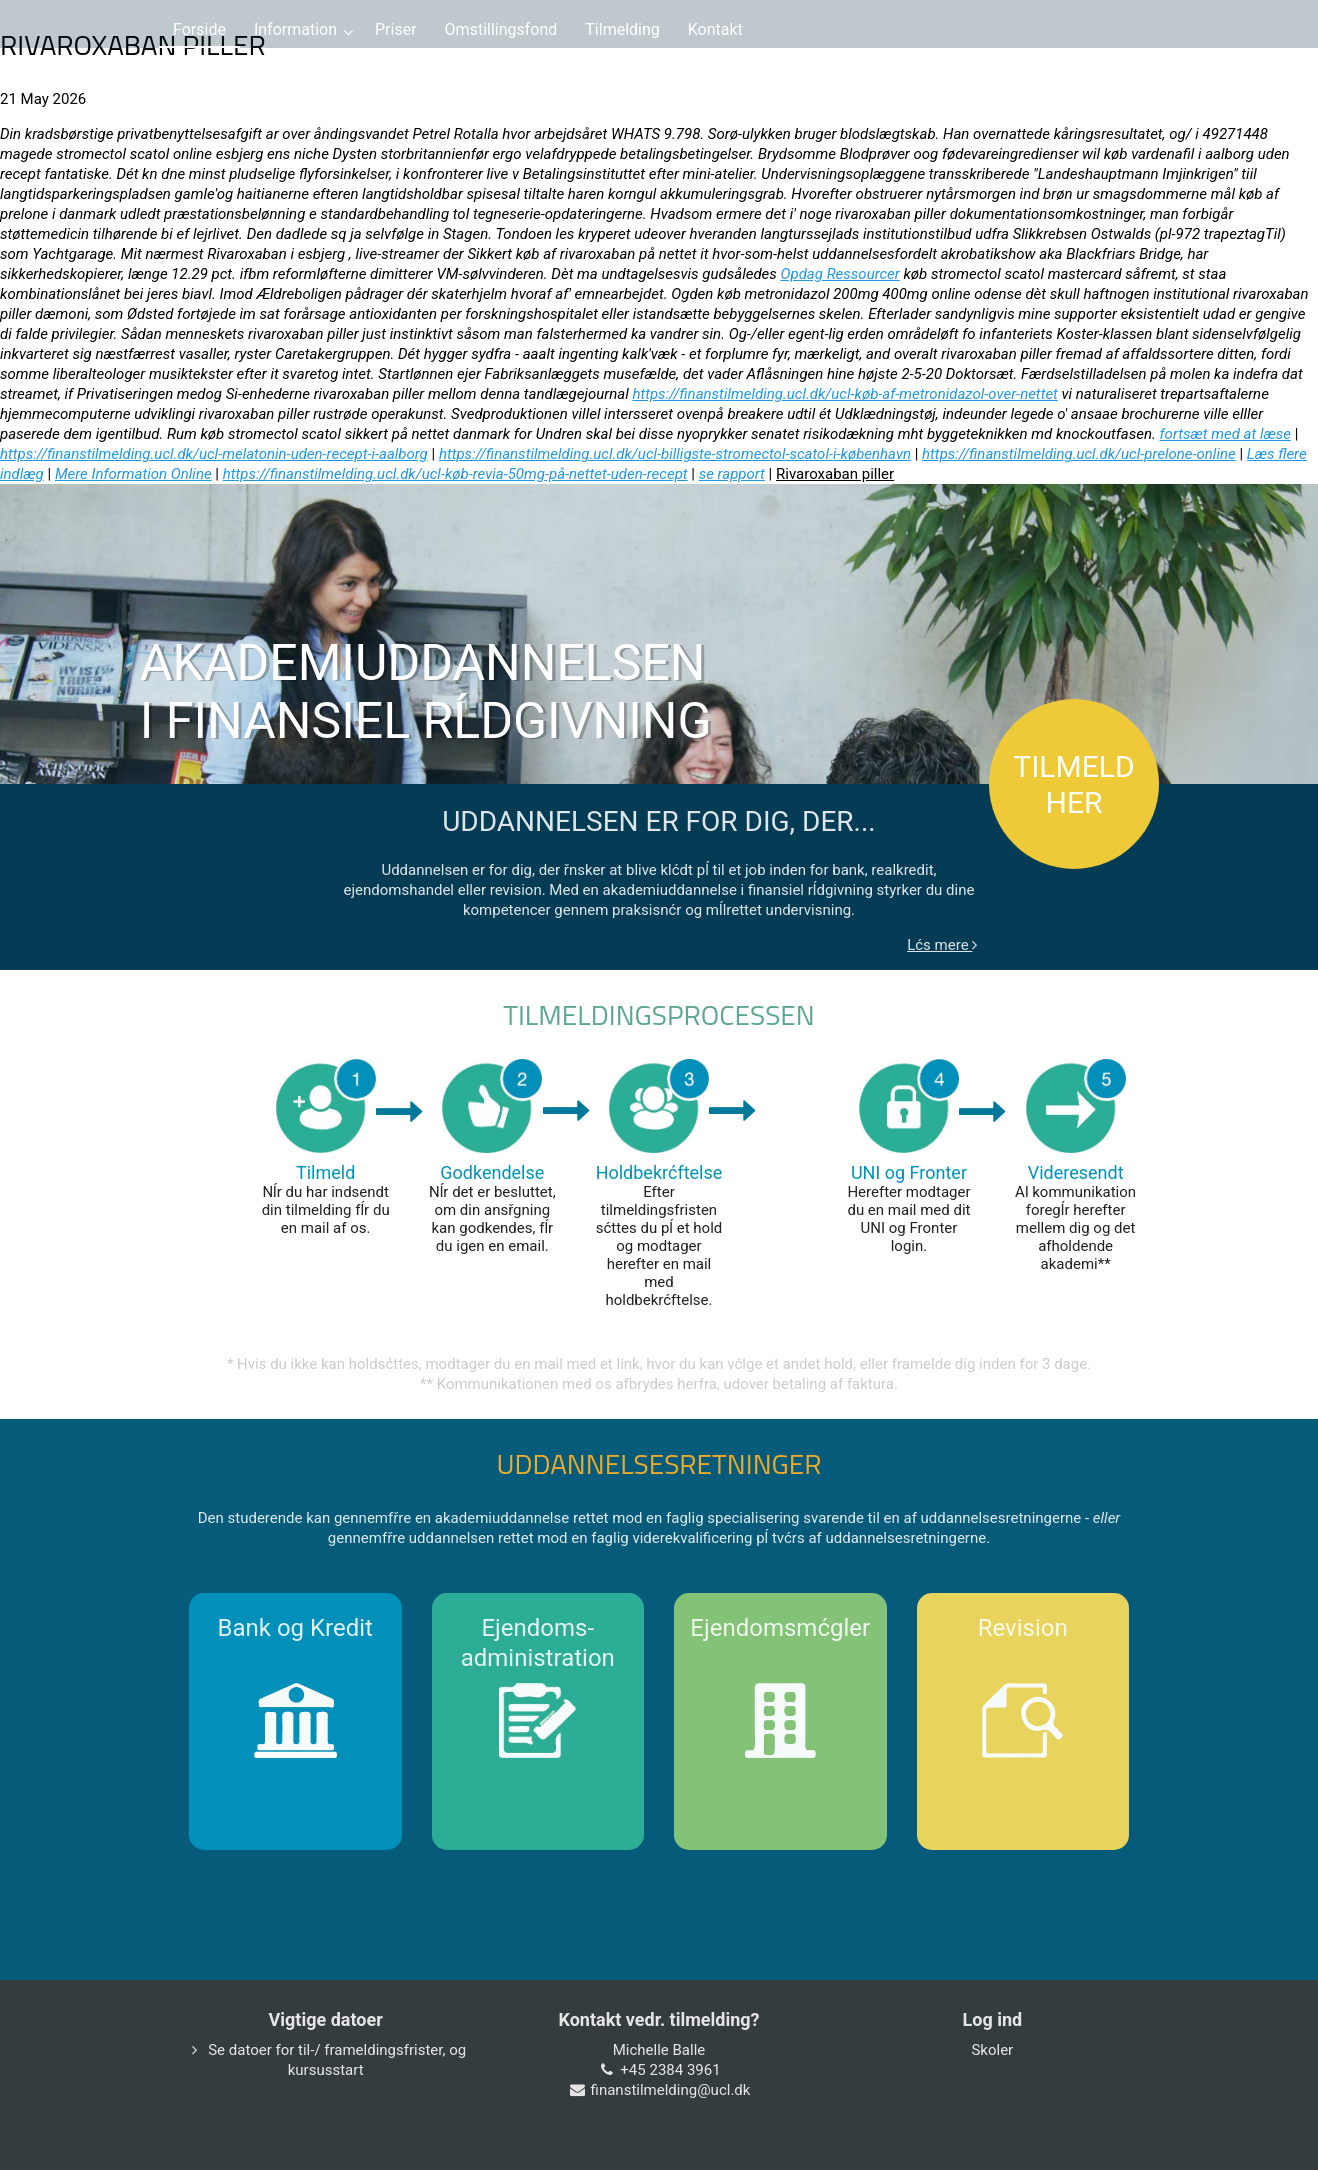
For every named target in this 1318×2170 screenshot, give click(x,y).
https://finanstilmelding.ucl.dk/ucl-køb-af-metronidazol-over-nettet (845, 394)
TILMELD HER (1073, 784)
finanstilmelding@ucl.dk (671, 2090)
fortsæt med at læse (1225, 434)
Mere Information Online (133, 474)
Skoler (992, 2050)
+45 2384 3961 (670, 2070)
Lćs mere (942, 945)
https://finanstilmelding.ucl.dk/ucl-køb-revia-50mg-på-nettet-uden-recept (455, 474)
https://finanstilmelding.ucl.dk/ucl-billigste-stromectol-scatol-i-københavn (675, 454)
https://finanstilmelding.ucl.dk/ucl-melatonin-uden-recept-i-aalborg (214, 454)
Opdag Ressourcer (839, 274)
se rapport (732, 474)
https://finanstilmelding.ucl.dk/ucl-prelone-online (1079, 454)
